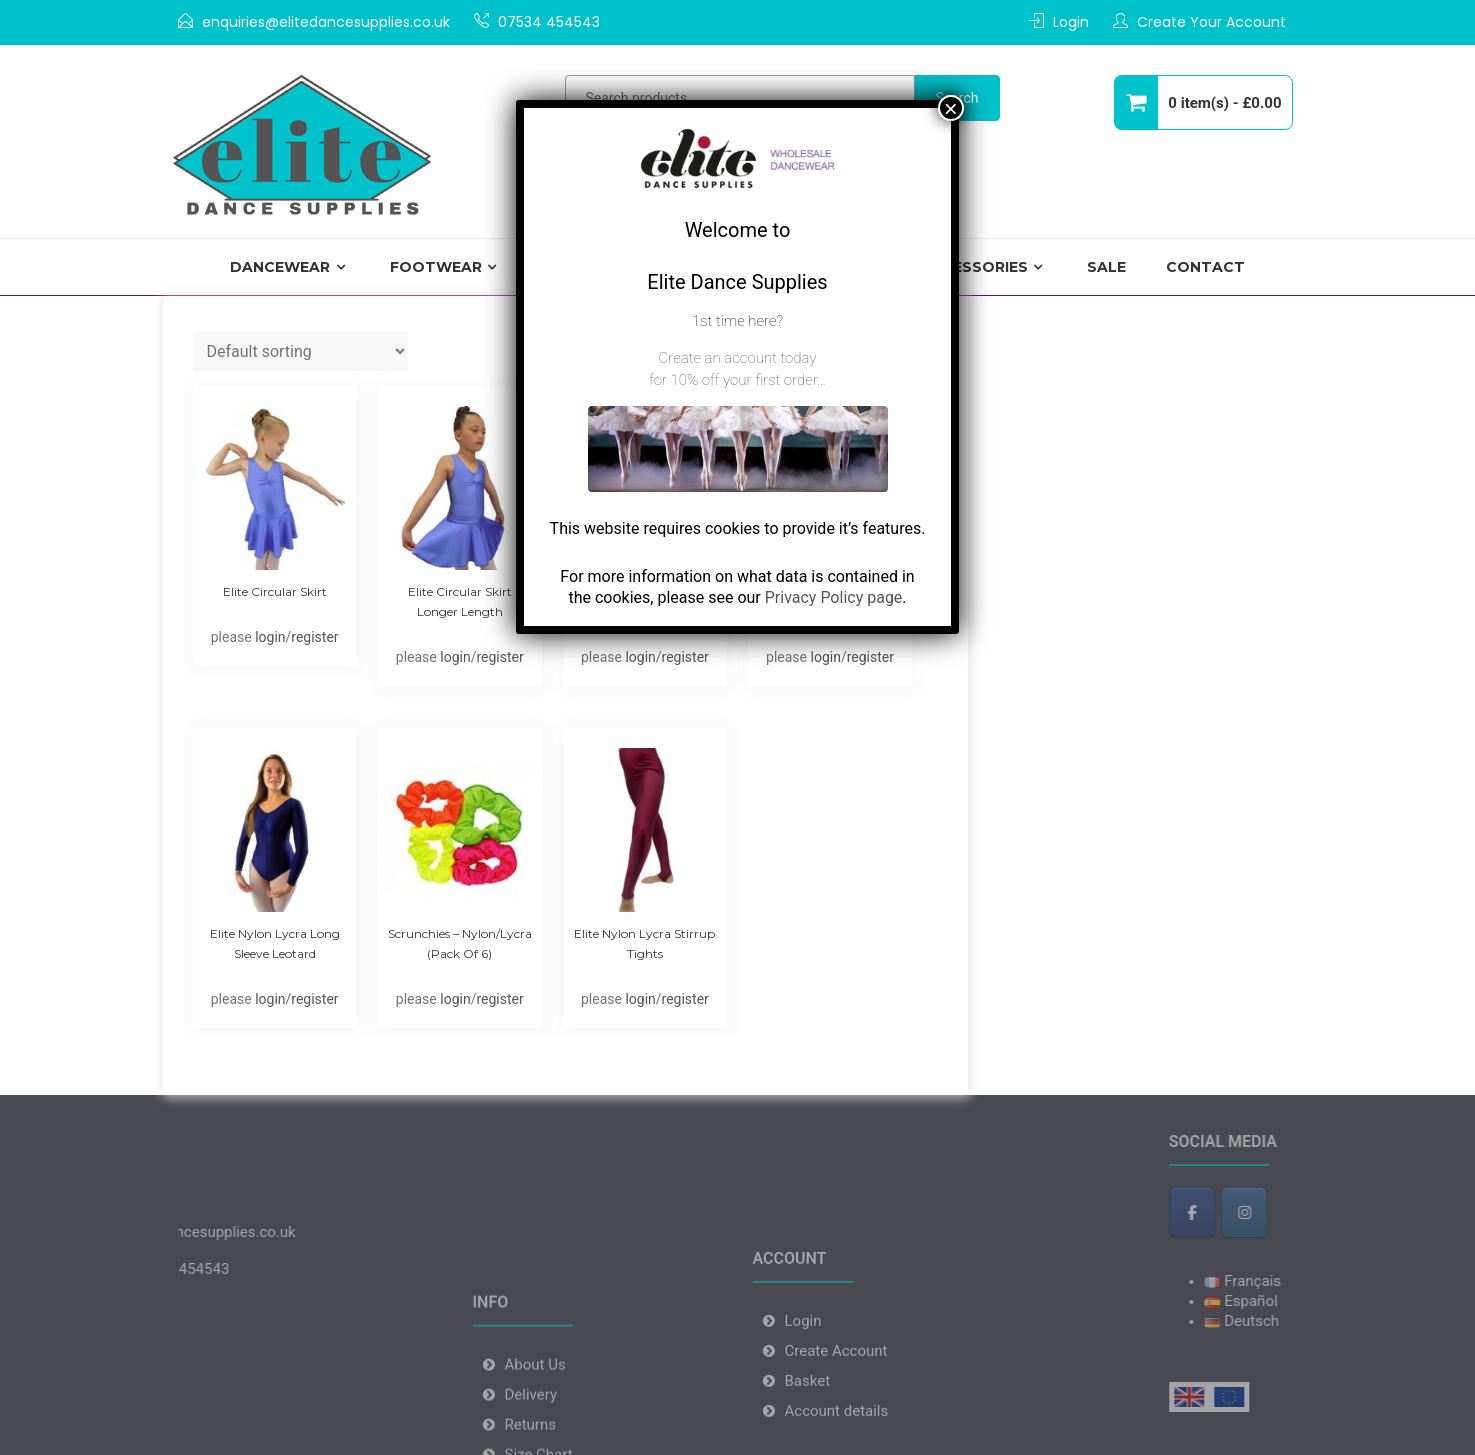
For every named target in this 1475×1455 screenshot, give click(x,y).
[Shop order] (300, 351)
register (314, 637)
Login (1071, 22)
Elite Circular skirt (275, 591)
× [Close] (951, 108)
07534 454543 (549, 22)
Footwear (436, 267)
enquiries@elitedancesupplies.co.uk (326, 22)
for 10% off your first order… (737, 380)
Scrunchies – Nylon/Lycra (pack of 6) (460, 943)
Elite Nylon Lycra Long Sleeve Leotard (275, 943)
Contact (1205, 267)
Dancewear (280, 267)
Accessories (974, 267)
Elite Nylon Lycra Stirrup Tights (644, 943)
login (270, 637)
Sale (1106, 267)
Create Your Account (1211, 22)
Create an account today (738, 358)
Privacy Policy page (834, 597)
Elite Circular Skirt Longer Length (460, 601)
